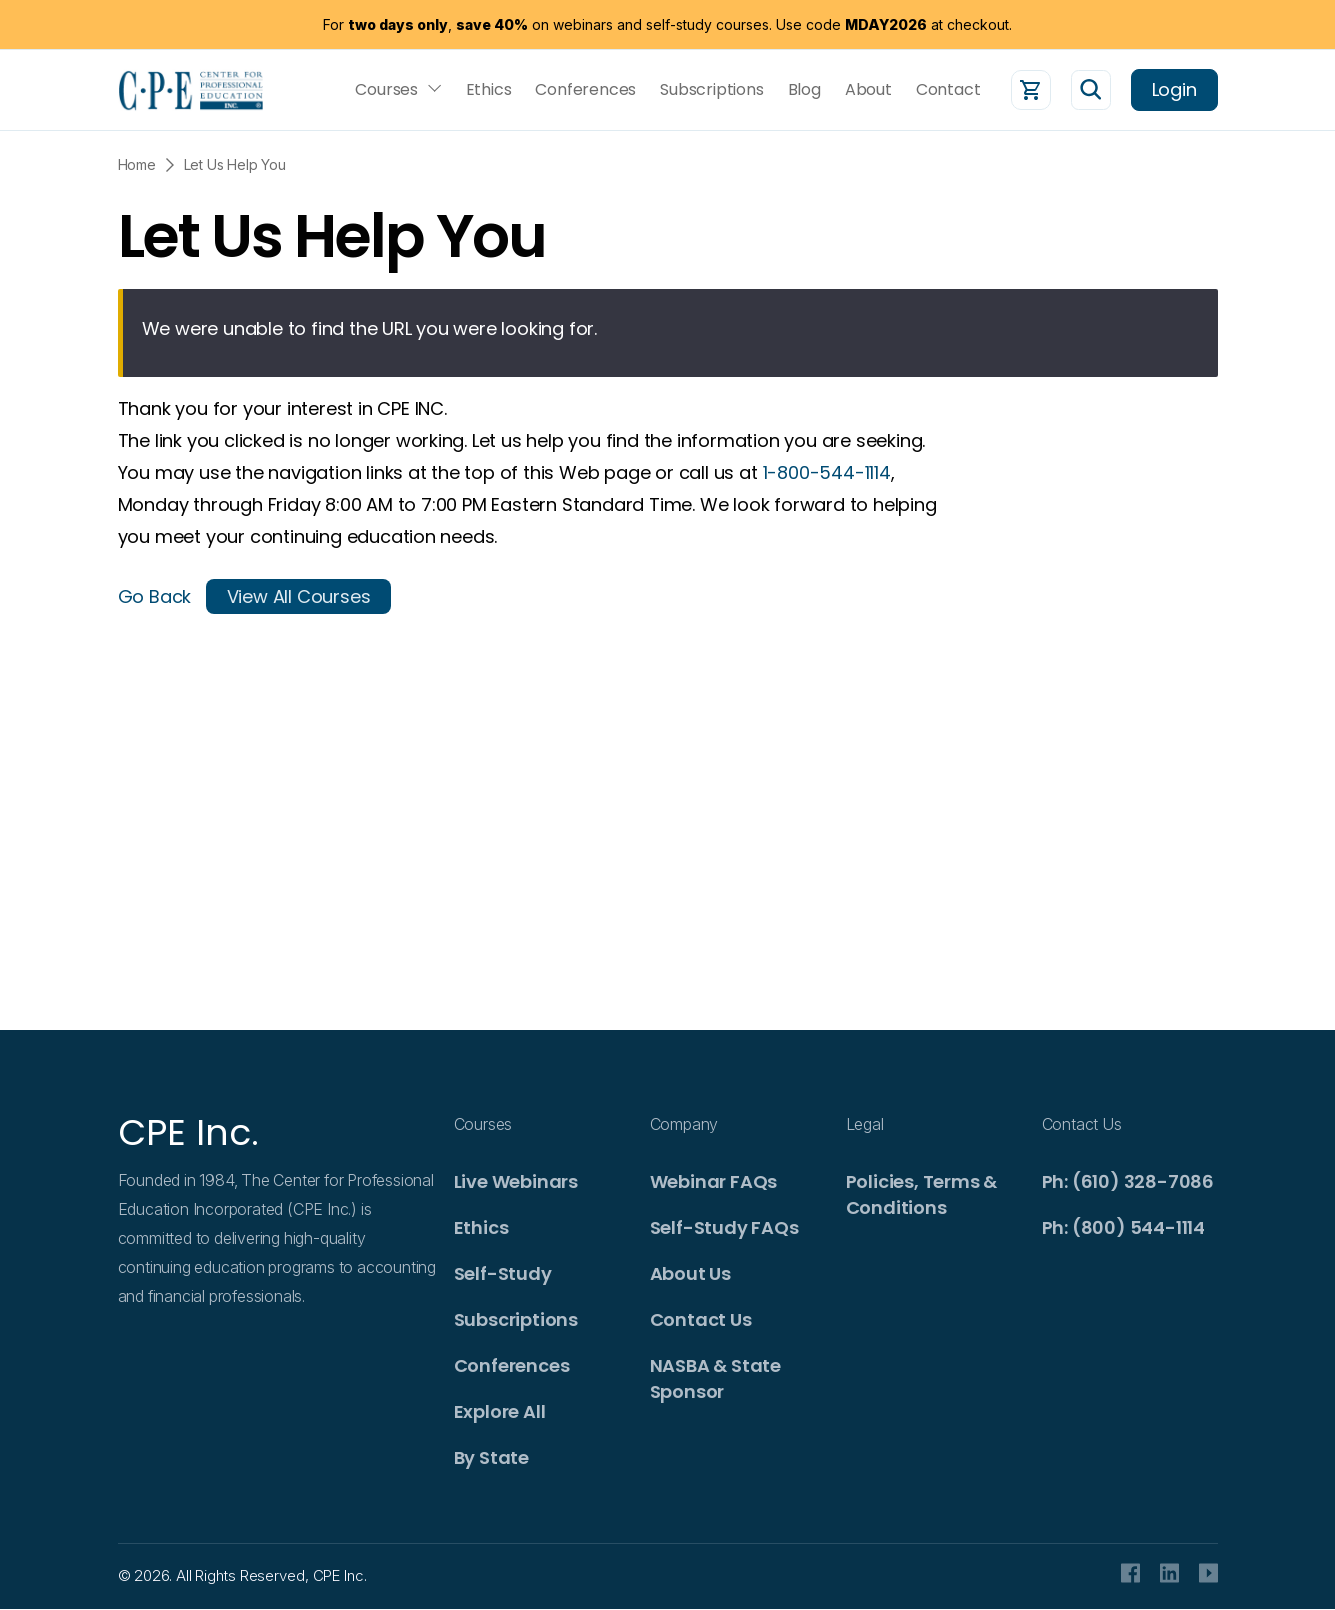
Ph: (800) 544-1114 (1123, 1227)
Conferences (585, 90)
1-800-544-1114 (827, 472)
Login (1174, 89)
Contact (948, 90)
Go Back (155, 596)
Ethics (489, 90)
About (868, 90)
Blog (804, 90)
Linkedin (1169, 1573)
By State (491, 1457)
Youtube (1208, 1573)
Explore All (500, 1411)
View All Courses (299, 596)
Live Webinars (516, 1181)
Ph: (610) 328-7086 (1128, 1181)
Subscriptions (711, 90)
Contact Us (701, 1319)
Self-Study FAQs (724, 1227)
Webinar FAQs (714, 1181)
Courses (386, 90)
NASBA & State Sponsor (715, 1378)
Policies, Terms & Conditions (922, 1194)
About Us (690, 1273)
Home (137, 164)
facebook (1130, 1573)
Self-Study (503, 1273)
